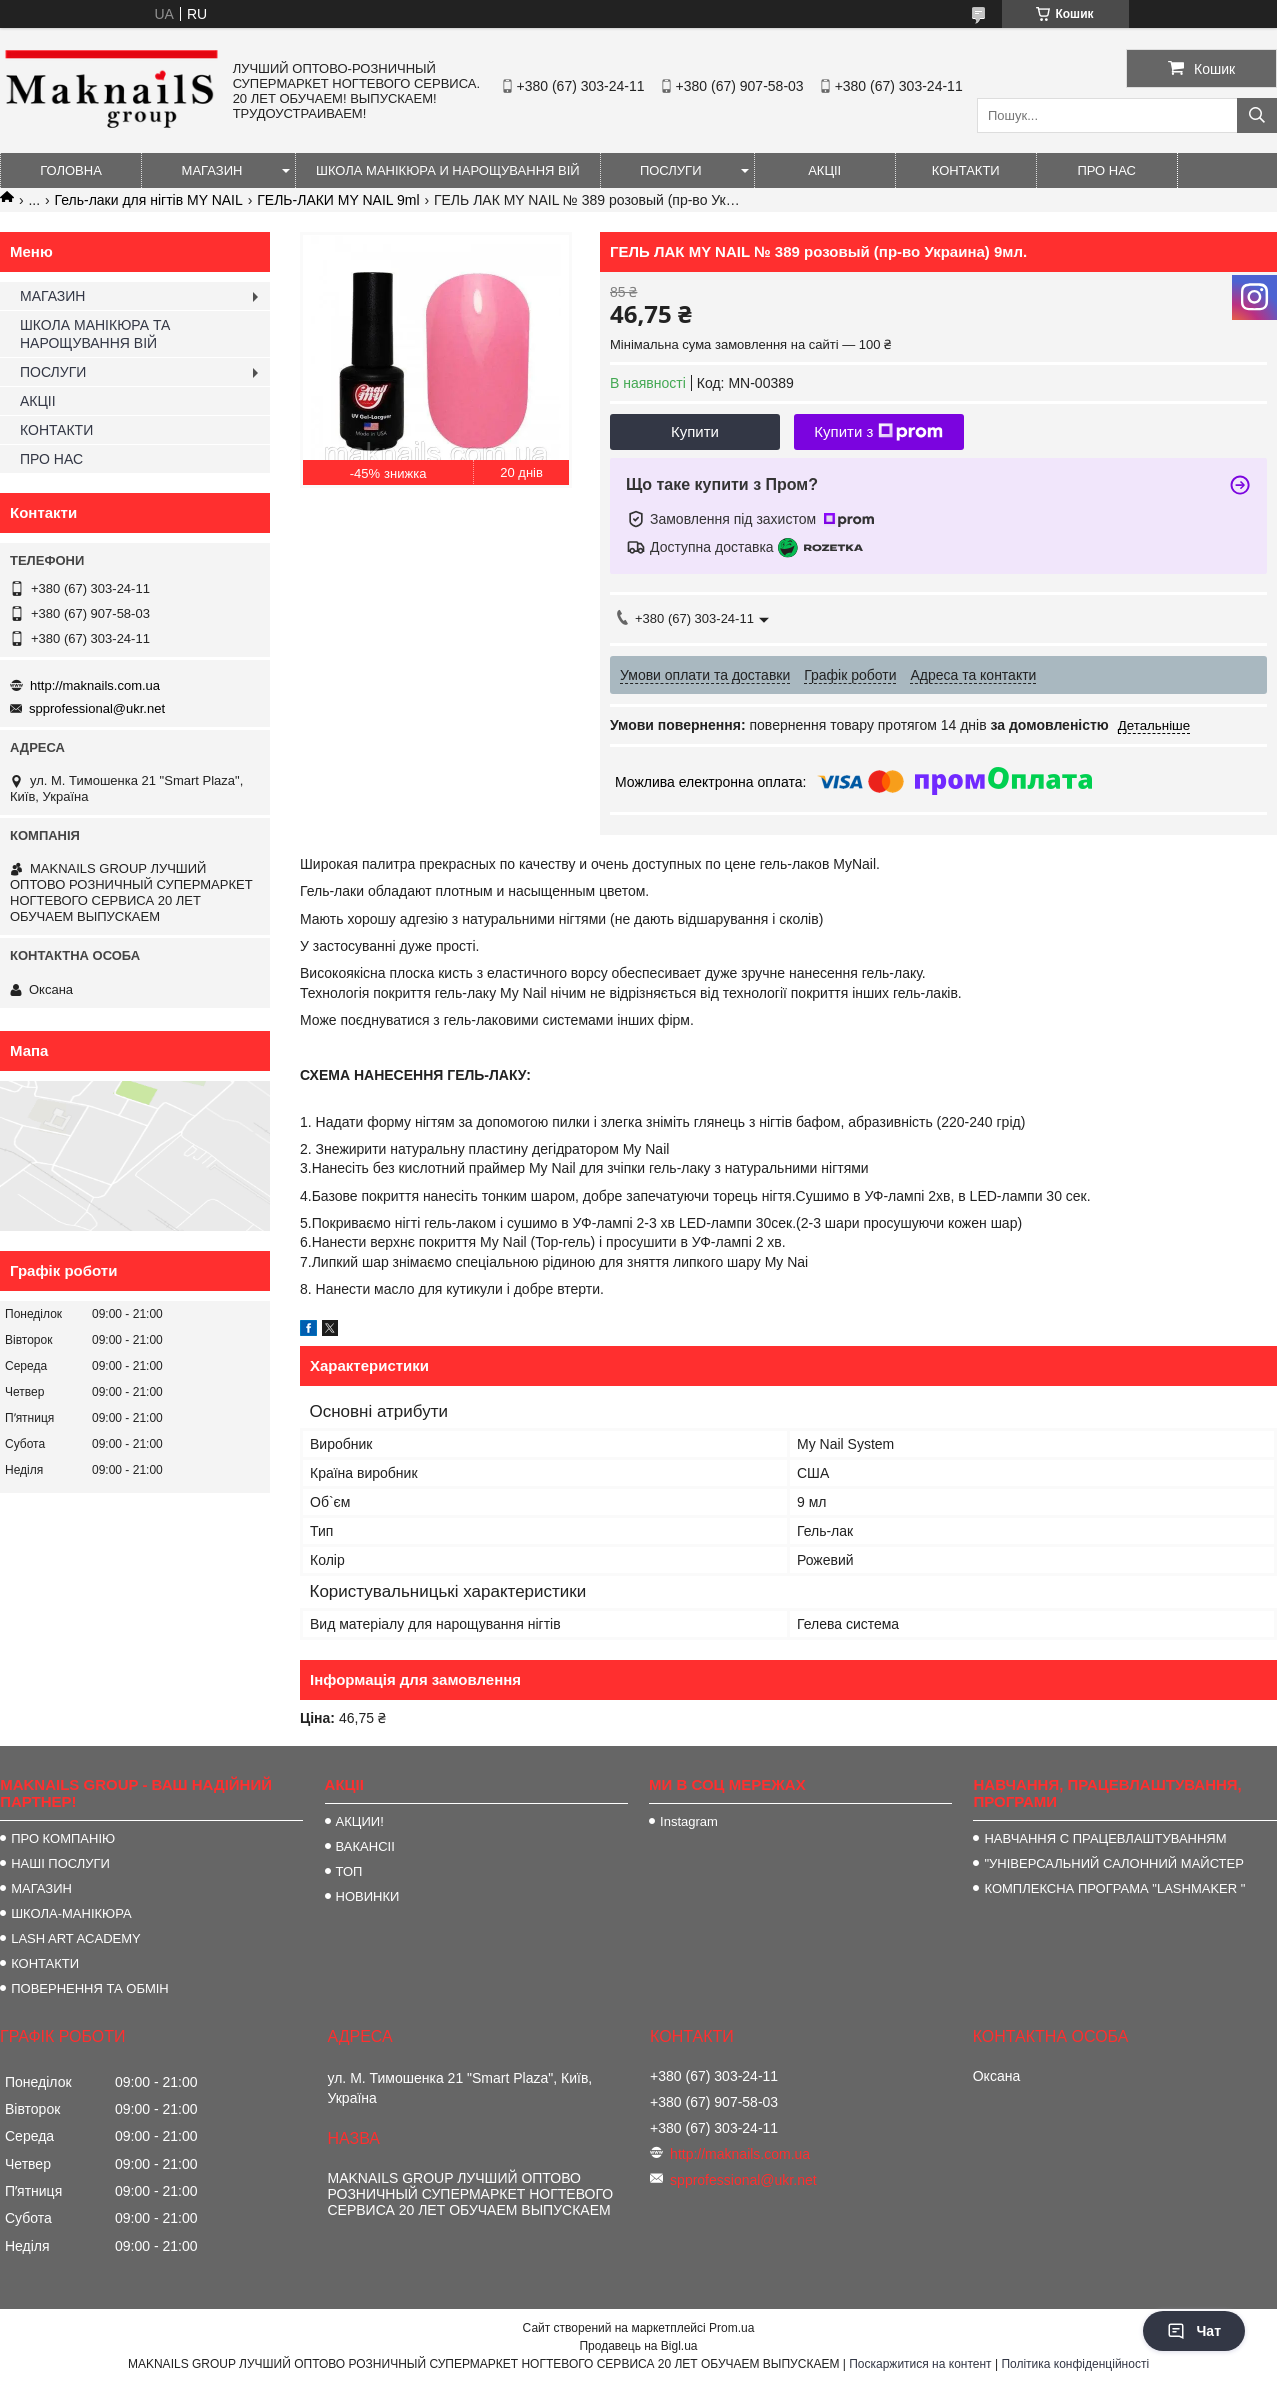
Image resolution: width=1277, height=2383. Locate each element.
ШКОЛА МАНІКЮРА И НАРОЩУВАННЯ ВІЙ (448, 170)
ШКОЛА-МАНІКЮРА (71, 1913)
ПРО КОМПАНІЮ (63, 1838)
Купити (695, 431)
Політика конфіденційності (1075, 2364)
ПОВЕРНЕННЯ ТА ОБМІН (90, 1988)
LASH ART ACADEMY (76, 1938)
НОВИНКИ (368, 1896)
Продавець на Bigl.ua (638, 2346)
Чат (1194, 2331)
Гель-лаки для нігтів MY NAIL (149, 200)
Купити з (878, 432)
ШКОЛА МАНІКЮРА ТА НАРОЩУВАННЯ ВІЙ (95, 334)
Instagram (689, 1821)
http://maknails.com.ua (95, 685)
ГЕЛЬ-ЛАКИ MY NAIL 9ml (338, 200)
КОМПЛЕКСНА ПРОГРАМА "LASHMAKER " (1114, 1888)
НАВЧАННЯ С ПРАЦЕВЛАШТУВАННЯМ (1105, 1838)
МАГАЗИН (212, 170)
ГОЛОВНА (71, 170)
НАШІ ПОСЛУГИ (60, 1863)
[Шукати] (1257, 115)
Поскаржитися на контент (920, 2364)
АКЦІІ (824, 170)
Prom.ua (731, 2328)
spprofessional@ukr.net (97, 708)
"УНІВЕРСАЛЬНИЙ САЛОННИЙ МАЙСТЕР (1113, 1863)
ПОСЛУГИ (671, 170)
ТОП (349, 1871)
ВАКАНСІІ (365, 1846)
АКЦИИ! (360, 1821)
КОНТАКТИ (966, 170)
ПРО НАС (1106, 170)
